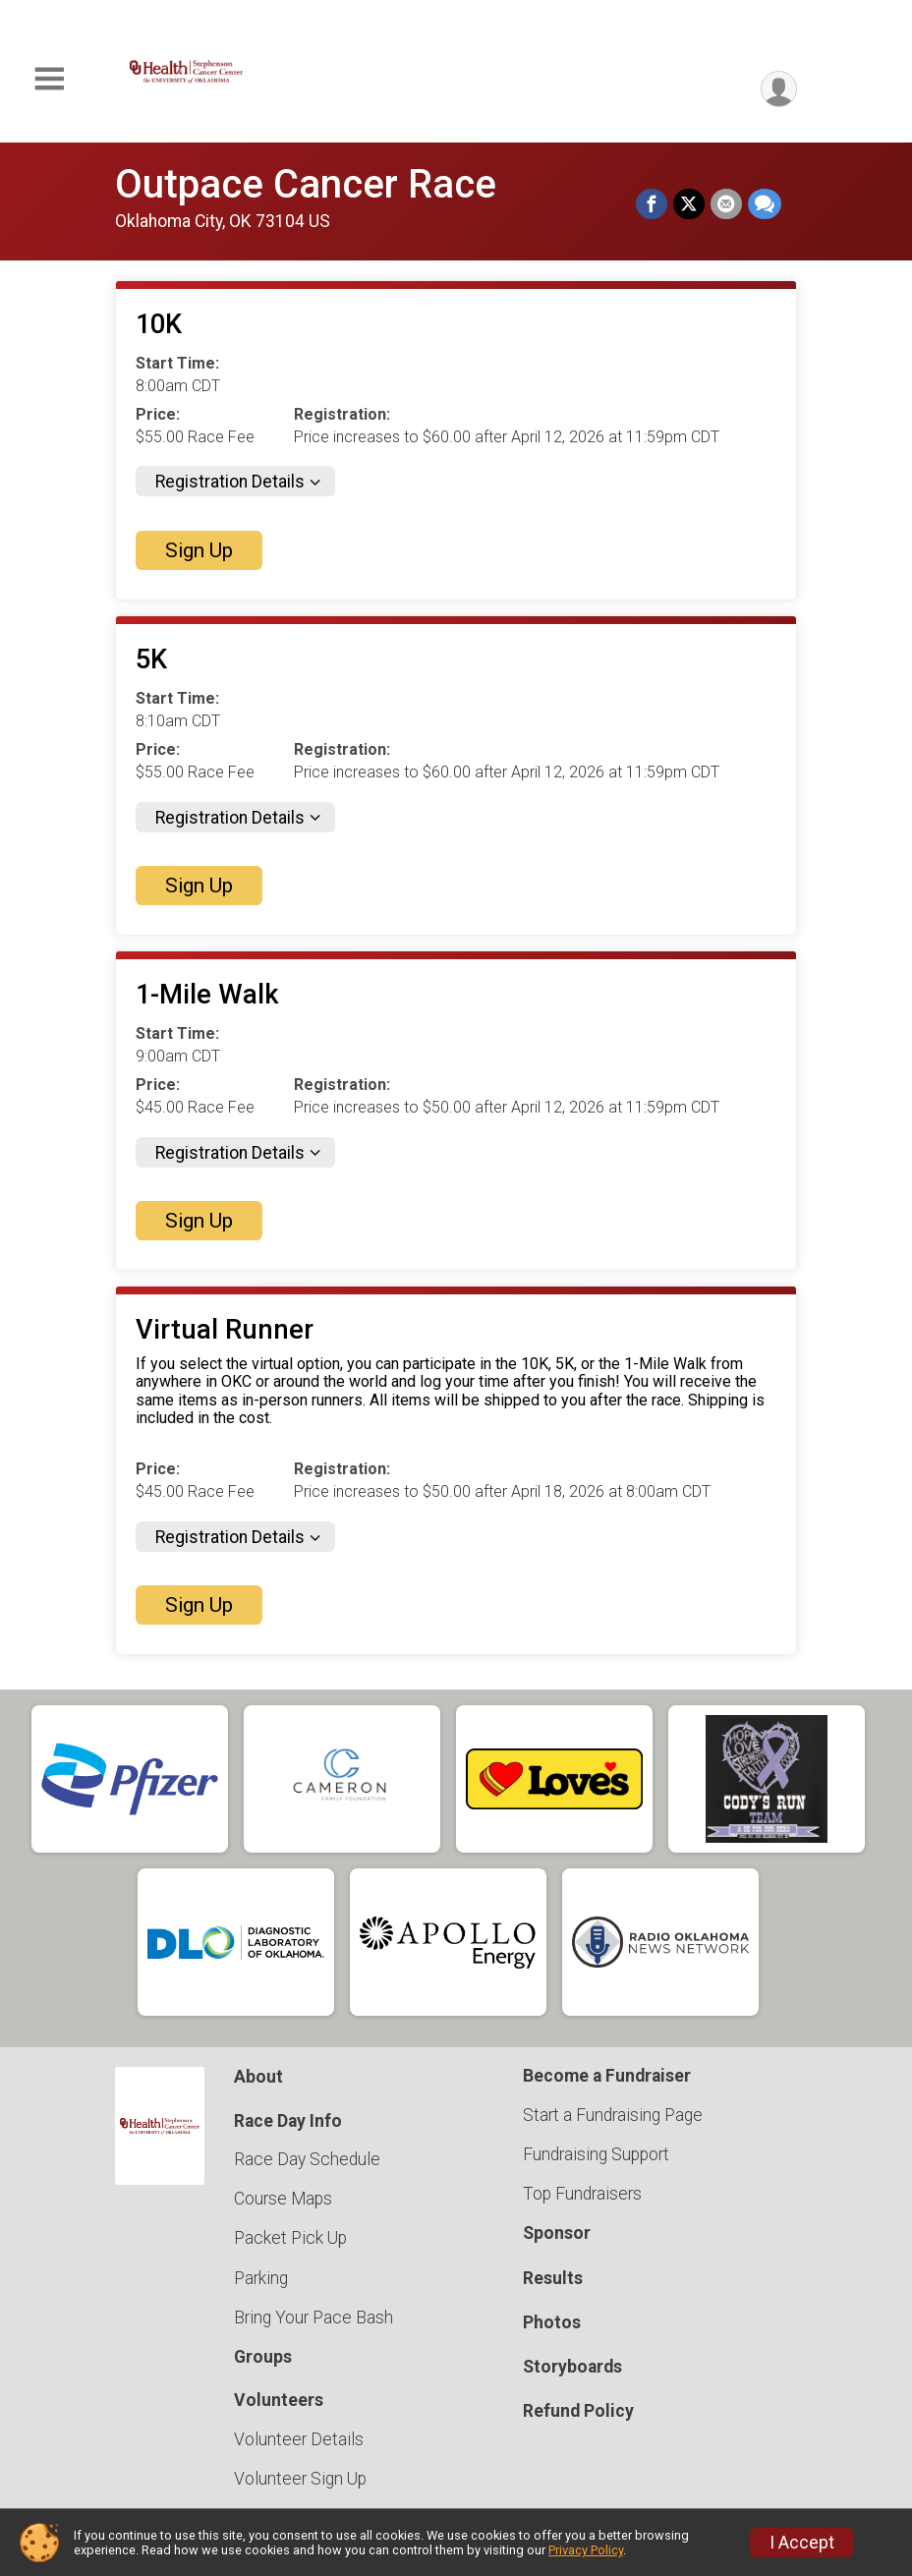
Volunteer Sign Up (300, 2479)
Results (553, 2278)
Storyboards (572, 2366)
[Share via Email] (726, 204)
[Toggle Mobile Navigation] (49, 79)
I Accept (802, 2542)
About (258, 2077)
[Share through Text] (764, 204)
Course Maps (283, 2198)
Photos (552, 2322)
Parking (261, 2278)
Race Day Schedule (307, 2159)
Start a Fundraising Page (613, 2115)
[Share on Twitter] (689, 204)
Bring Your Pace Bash (313, 2317)
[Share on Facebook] (651, 204)
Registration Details (230, 481)
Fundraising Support (596, 2154)
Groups (263, 2357)
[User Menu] (779, 89)
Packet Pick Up (290, 2238)
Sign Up (199, 550)
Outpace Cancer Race (305, 184)
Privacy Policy (585, 2550)
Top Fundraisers (582, 2194)
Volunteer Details (299, 2439)
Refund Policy (578, 2411)
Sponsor (557, 2233)
